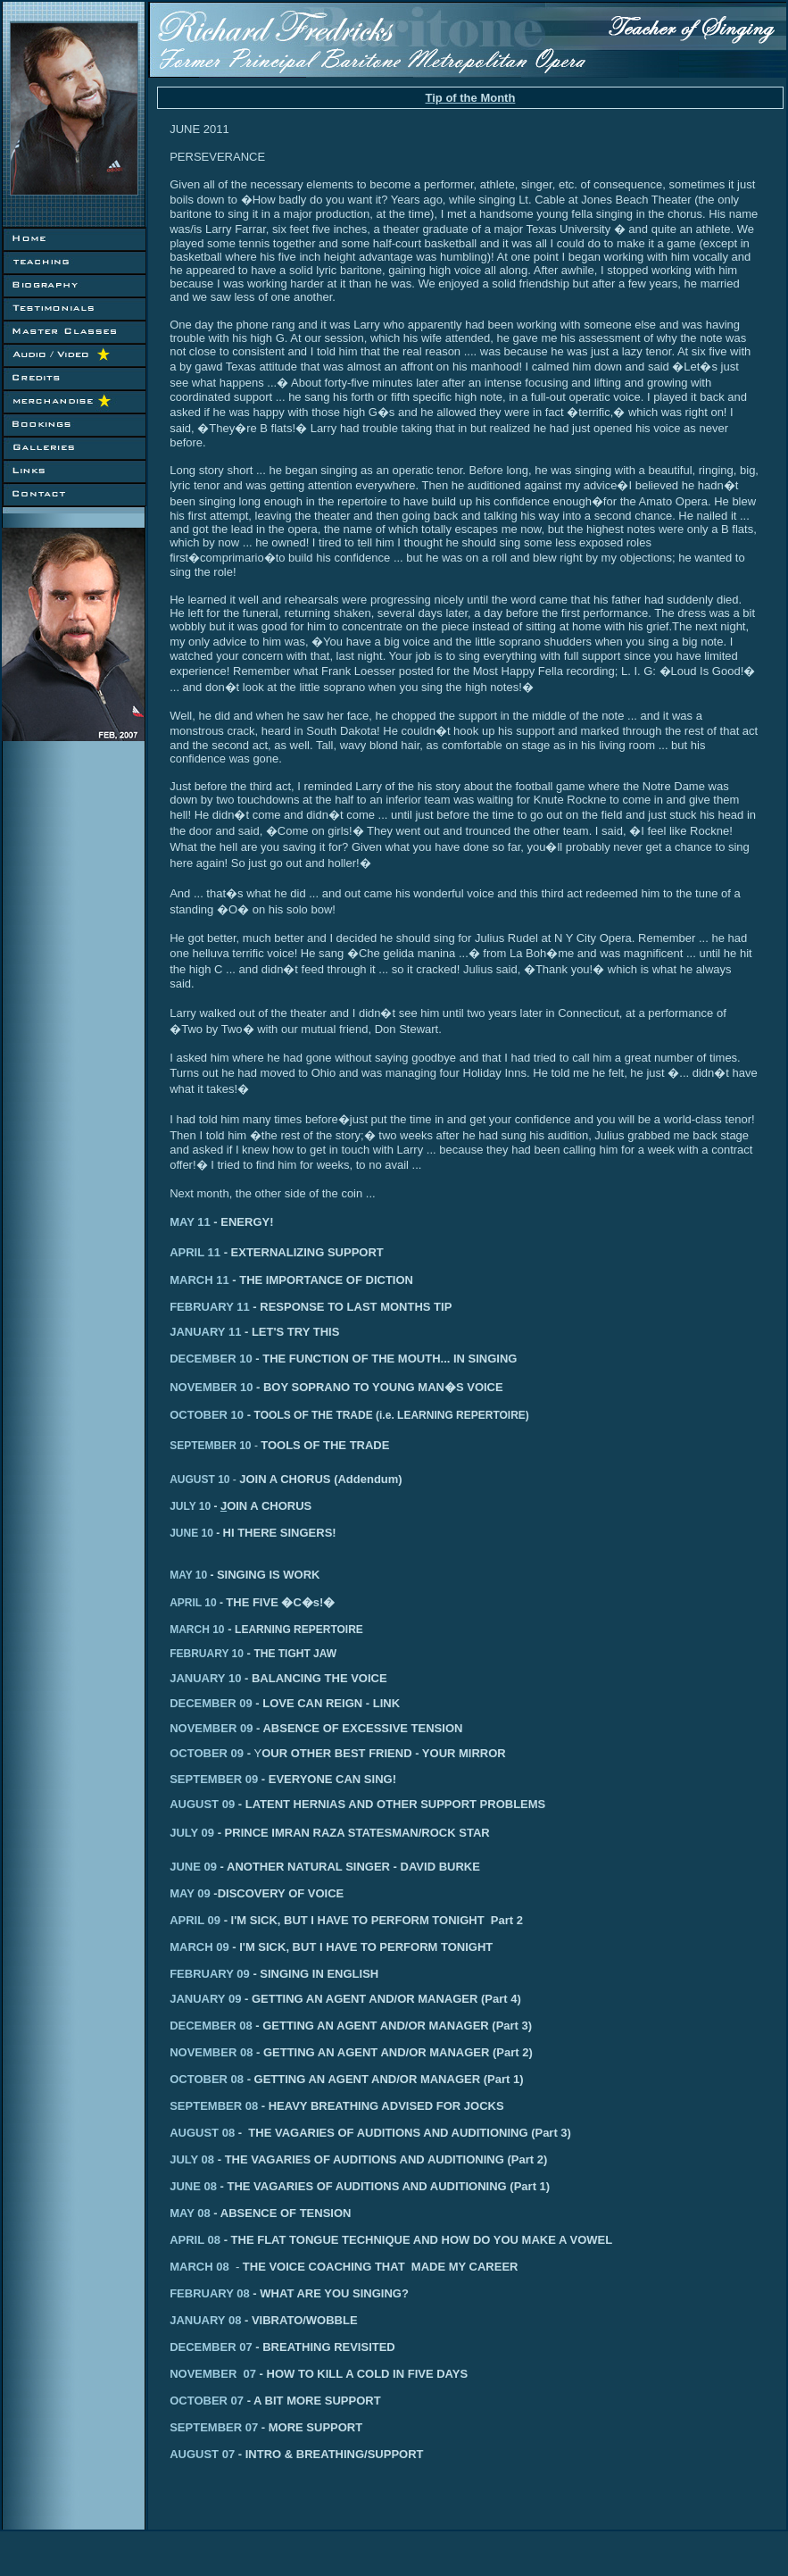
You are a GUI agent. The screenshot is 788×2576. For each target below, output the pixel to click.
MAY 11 (190, 1222)
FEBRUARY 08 (286, 2293)
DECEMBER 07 (216, 2347)
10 (244, 1445)
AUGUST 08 (202, 2132)
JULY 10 (195, 1506)
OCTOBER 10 (207, 1414)
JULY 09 (192, 1832)
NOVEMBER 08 (211, 2052)
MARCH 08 (206, 2266)
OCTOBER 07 (247, 2400)
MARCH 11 (199, 1280)
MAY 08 (191, 2213)
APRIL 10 (198, 1602)
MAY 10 (193, 1575)
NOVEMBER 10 (211, 1387)
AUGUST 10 (199, 1479)
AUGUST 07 (207, 2454)
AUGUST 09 (202, 1804)
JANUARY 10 (205, 1678)
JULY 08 (194, 2159)
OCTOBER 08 (207, 2079)
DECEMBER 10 (211, 1358)
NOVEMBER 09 (211, 1728)
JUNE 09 (197, 1866)
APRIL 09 (195, 1920)
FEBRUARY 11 (210, 1306)
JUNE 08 (195, 2186)
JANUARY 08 (211, 2320)
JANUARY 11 (205, 1331)
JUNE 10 (196, 1533)
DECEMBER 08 (211, 2025)
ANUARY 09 (208, 1998)
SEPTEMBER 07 (266, 2427)
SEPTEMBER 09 (214, 1779)
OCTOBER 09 (207, 1753)
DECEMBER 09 (211, 1703)
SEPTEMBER (203, 1445)
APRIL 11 (195, 1252)
